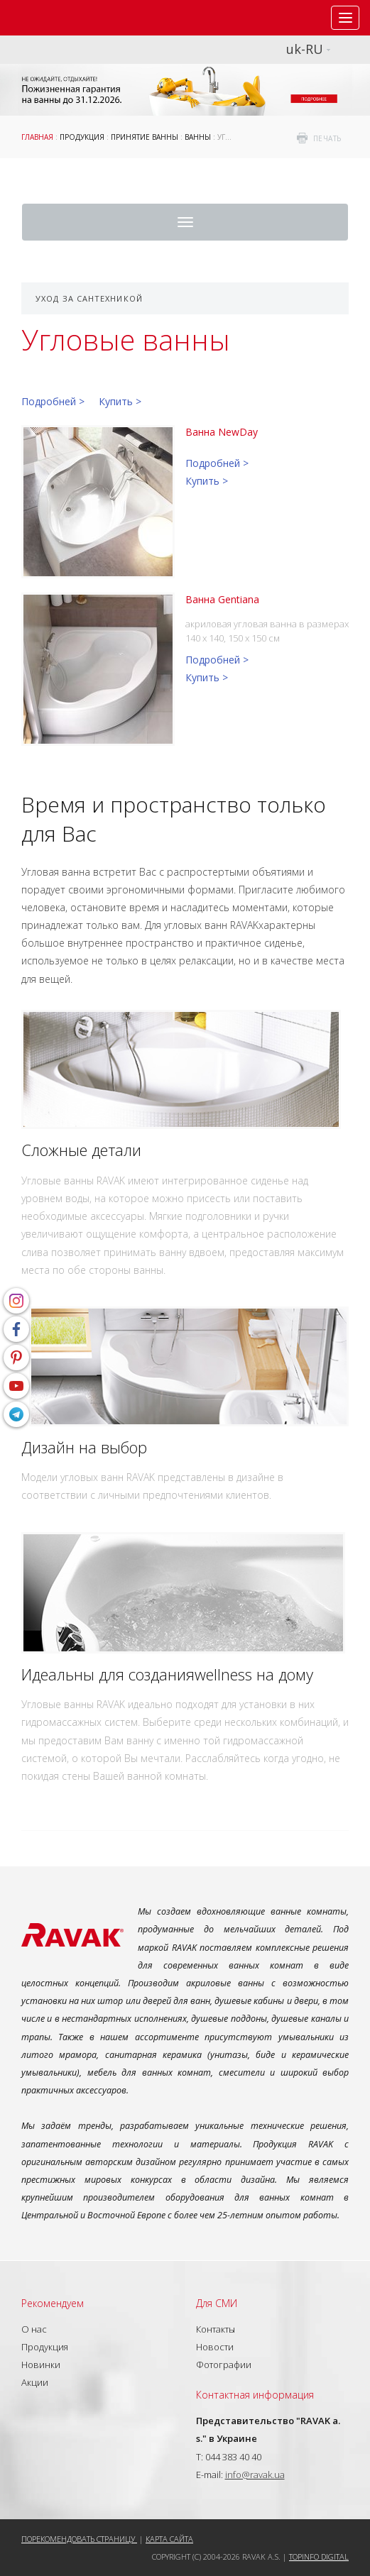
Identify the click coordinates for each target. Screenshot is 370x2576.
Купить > (120, 401)
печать (327, 138)
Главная (37, 137)
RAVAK (53, 17)
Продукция (82, 137)
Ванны (198, 137)
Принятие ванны (144, 137)
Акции (34, 2382)
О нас (34, 2329)
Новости (215, 2346)
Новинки (40, 2364)
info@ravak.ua (255, 2474)
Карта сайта (169, 2538)
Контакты (215, 2329)
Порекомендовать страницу (79, 2538)
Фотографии (223, 2364)
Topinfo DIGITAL (319, 2556)
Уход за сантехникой (89, 298)
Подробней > (53, 401)
